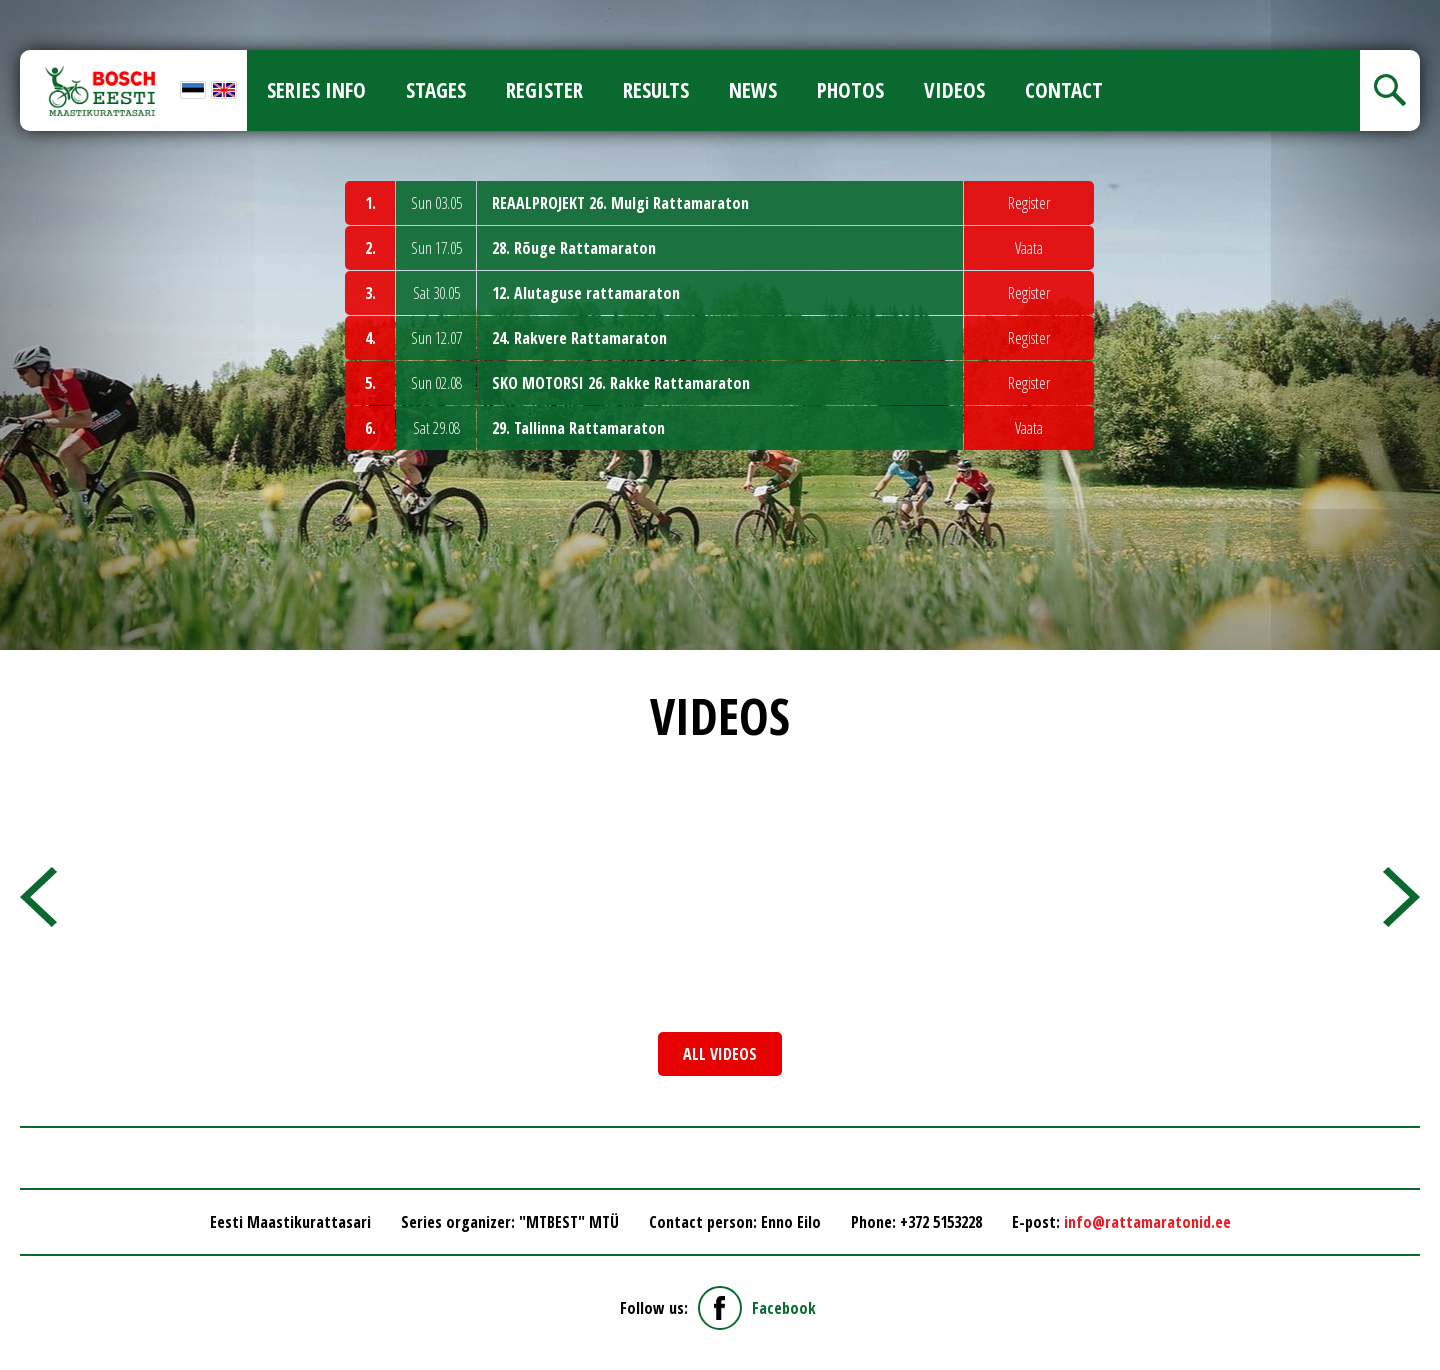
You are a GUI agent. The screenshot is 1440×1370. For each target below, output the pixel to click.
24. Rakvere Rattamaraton (579, 338)
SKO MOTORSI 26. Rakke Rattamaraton (621, 383)
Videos (954, 90)
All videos (720, 1054)
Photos (850, 90)
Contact (1064, 90)
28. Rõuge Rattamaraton (574, 248)
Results (656, 90)
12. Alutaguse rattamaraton (586, 293)
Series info (316, 90)
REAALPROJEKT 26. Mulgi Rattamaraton (620, 203)
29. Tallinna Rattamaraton (578, 428)
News (753, 90)
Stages (436, 90)
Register (544, 90)
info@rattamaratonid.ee (1147, 1222)
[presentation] (38, 897)
